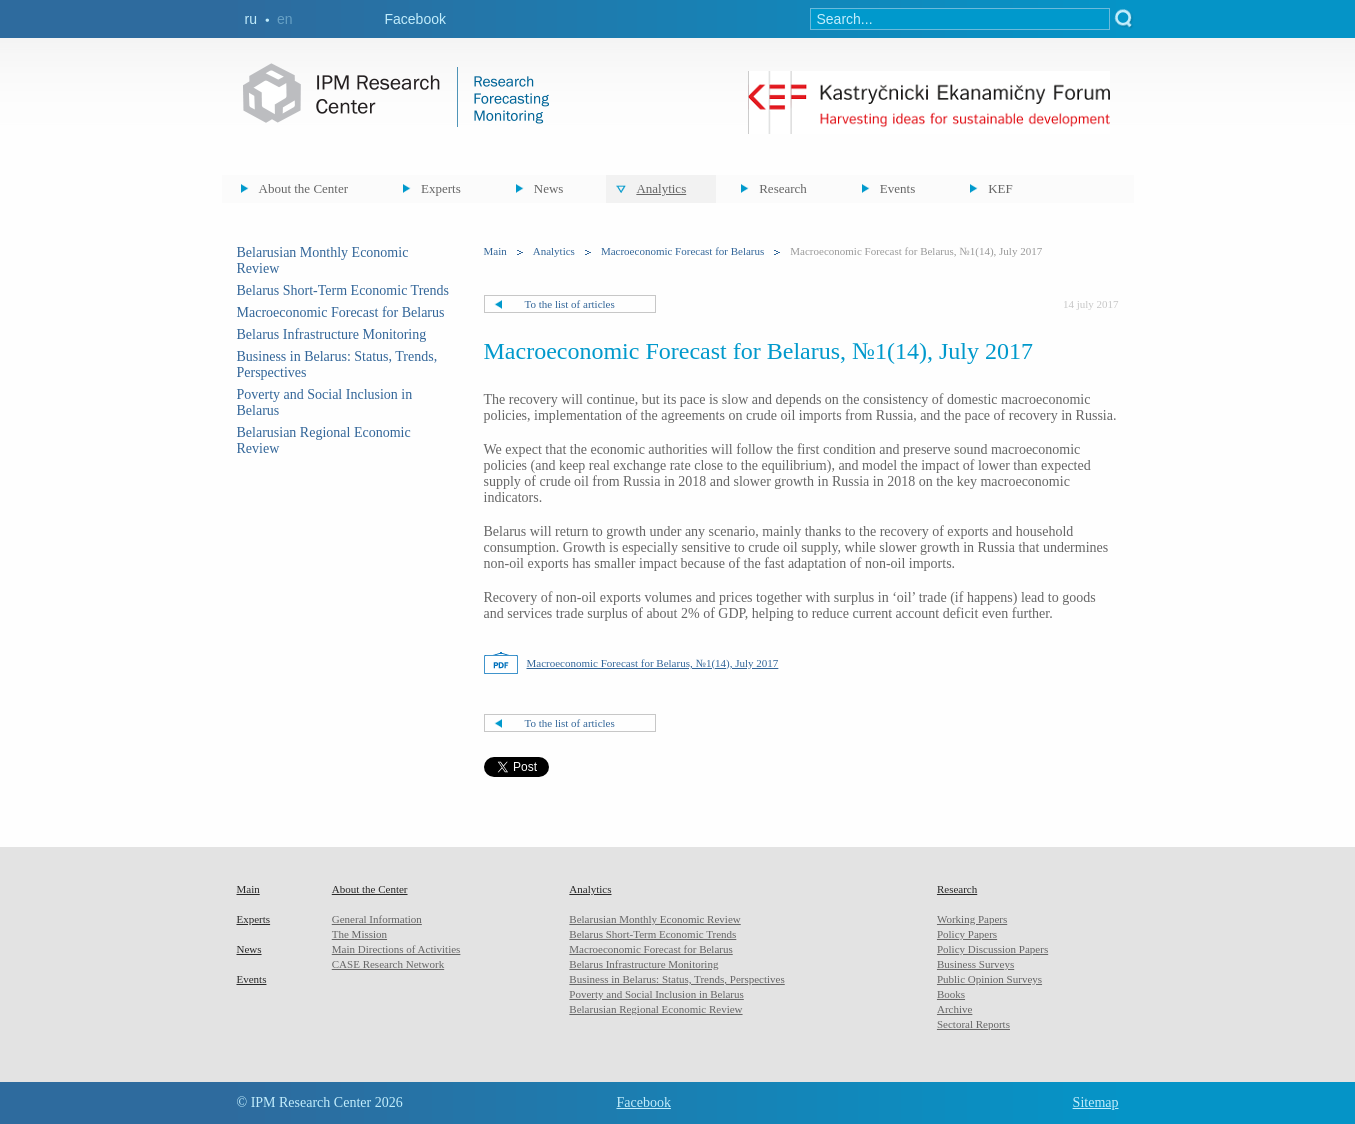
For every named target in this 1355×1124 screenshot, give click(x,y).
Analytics (661, 188)
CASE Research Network (388, 964)
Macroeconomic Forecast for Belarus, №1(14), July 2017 (653, 663)
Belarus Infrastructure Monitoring (332, 334)
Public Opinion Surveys (989, 979)
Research (783, 188)
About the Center (304, 188)
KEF (1000, 188)
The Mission (359, 934)
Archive (954, 1009)
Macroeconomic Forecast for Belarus (341, 312)
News (549, 188)
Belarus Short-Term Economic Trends (343, 290)
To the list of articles (570, 304)
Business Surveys (975, 964)
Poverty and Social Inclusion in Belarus (656, 994)
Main (495, 251)
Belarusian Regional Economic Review (655, 1009)
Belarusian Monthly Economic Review (654, 919)
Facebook (415, 19)
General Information (377, 919)
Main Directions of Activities (396, 949)
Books (951, 994)
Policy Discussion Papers (992, 949)
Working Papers (972, 919)
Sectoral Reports (973, 1024)
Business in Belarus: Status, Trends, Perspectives (676, 979)
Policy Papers (967, 934)
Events (897, 188)
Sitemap (1096, 1102)
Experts (441, 188)
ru (251, 19)
